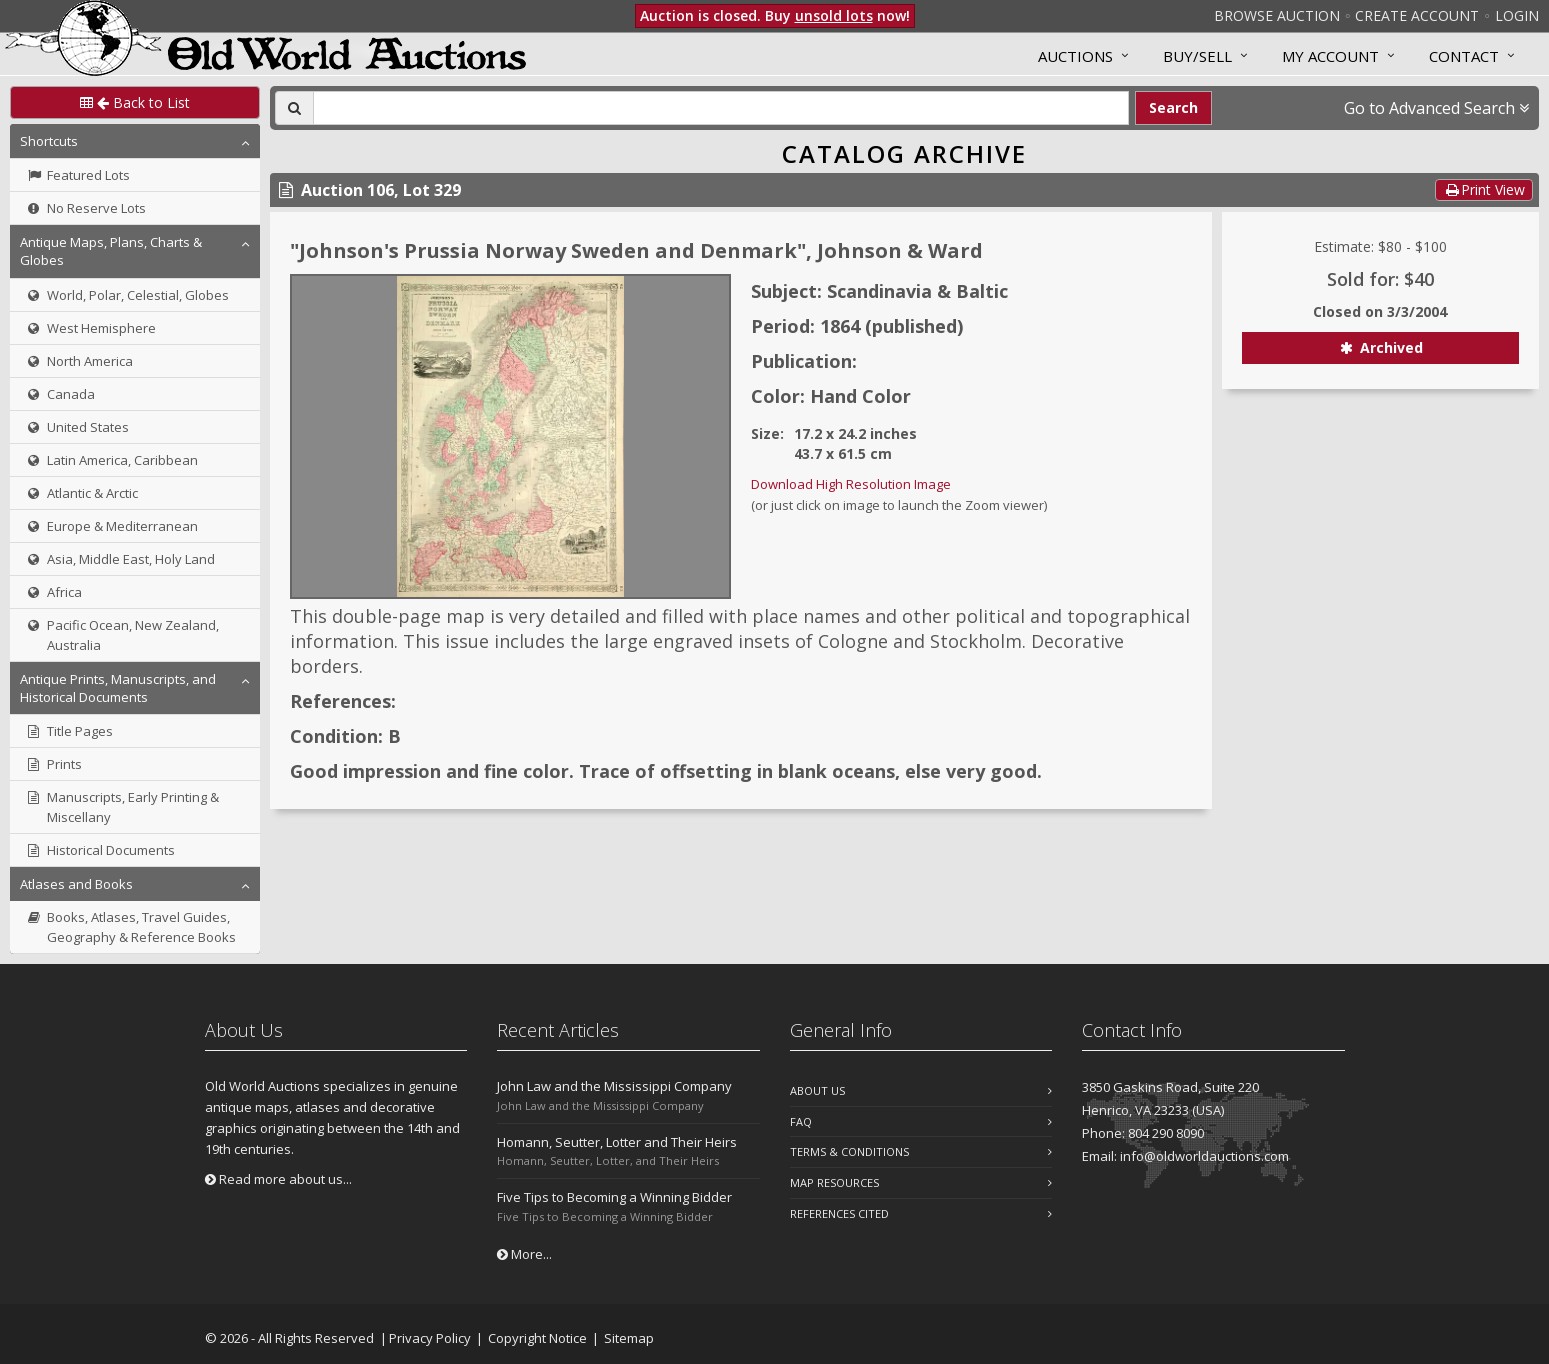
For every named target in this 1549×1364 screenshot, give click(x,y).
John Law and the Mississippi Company (614, 1086)
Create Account (1417, 15)
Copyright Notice (537, 1338)
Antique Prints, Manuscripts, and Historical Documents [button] (118, 688)
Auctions (1075, 56)
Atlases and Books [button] (76, 884)
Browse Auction (1277, 15)
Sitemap (629, 1338)
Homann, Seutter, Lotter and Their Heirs (617, 1142)
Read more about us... (278, 1179)
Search (1173, 107)
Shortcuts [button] (49, 141)
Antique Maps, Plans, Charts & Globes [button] (111, 251)
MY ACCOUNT (1330, 56)
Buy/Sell (1197, 56)
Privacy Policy (430, 1338)
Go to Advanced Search (1436, 108)
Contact (1464, 56)
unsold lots (834, 15)
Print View (1484, 189)
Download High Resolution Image (851, 484)
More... (524, 1254)
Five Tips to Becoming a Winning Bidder (614, 1197)
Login (1517, 15)
